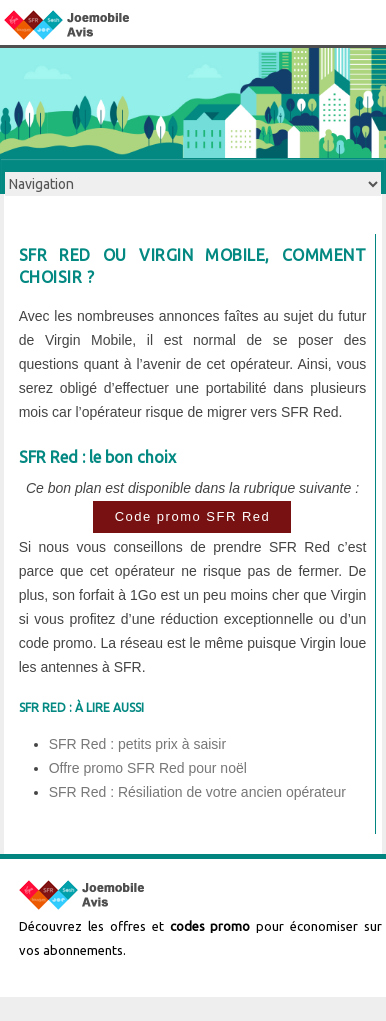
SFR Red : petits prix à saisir (137, 744)
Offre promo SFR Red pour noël (148, 768)
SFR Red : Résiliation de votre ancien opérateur (197, 792)
